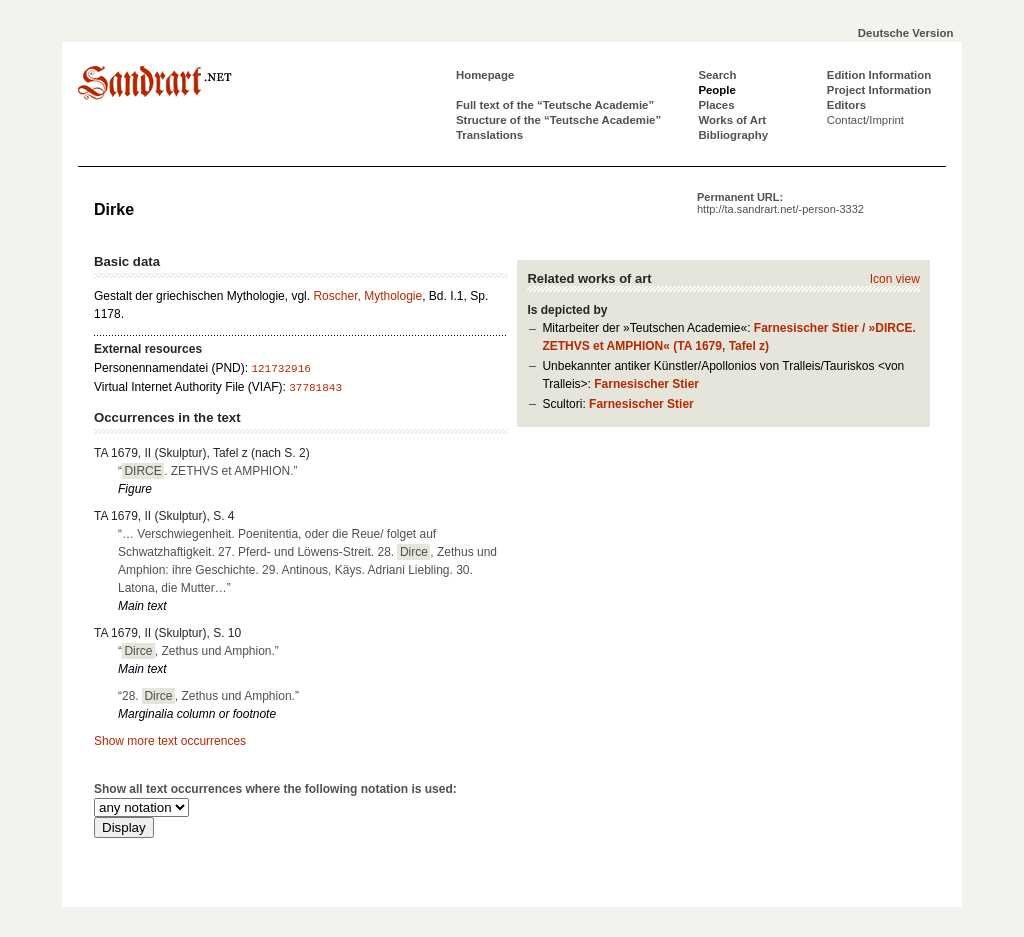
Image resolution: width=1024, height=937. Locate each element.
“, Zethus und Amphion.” (198, 651)
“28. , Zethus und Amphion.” (208, 696)
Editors (846, 105)
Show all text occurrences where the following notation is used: (275, 789)
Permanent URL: (780, 203)
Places (716, 105)
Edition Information (879, 75)
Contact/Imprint (865, 120)
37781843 (315, 388)
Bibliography (733, 135)
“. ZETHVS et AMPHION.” (207, 471)
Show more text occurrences (170, 741)
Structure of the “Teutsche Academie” (558, 120)
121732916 (280, 369)
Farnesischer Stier (646, 384)
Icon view (895, 279)
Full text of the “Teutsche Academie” (555, 105)
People (716, 90)
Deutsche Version (906, 33)
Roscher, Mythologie (367, 296)
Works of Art (732, 120)
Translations (489, 135)
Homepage (485, 75)
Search (717, 75)
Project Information (879, 90)
